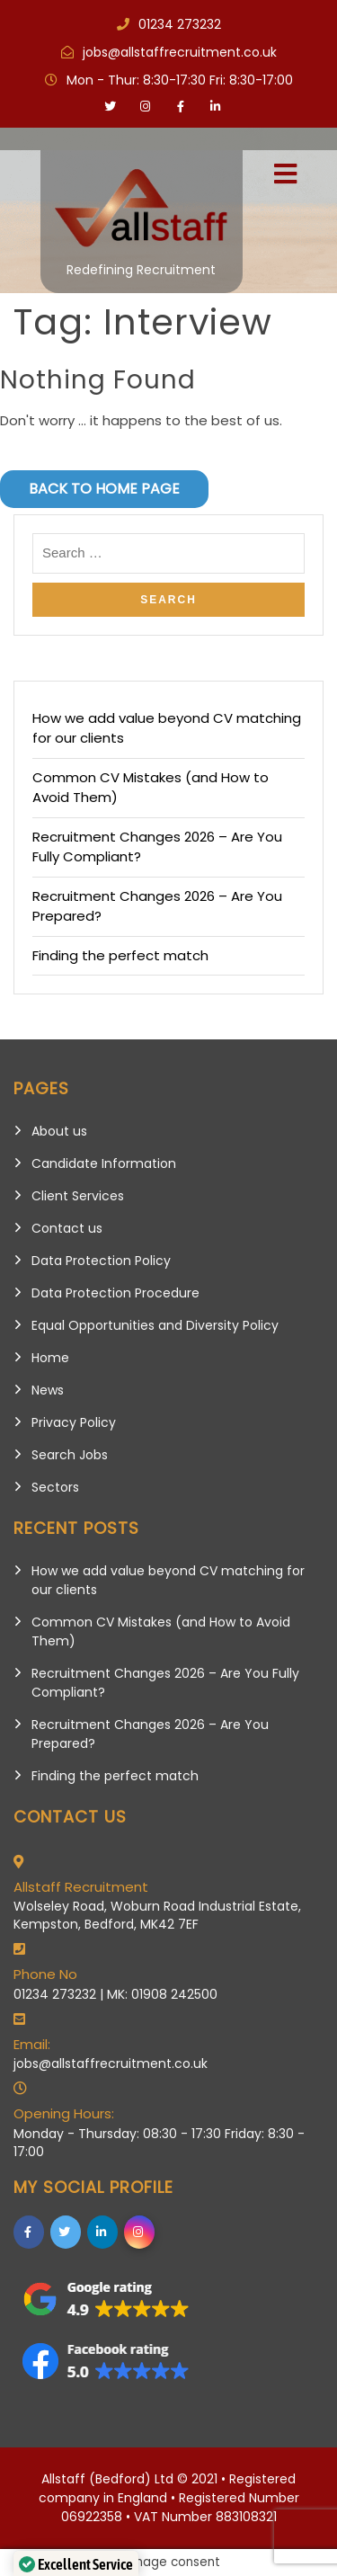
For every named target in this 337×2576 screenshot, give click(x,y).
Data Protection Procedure (115, 1293)
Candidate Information (103, 1163)
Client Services (77, 1196)
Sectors (55, 1487)
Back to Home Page (104, 488)
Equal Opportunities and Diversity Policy (155, 1325)
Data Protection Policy (101, 1261)
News (47, 1390)
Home (50, 1358)
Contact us (66, 1228)
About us (59, 1131)
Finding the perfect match (120, 955)
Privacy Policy (73, 1422)
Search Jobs (69, 1455)
